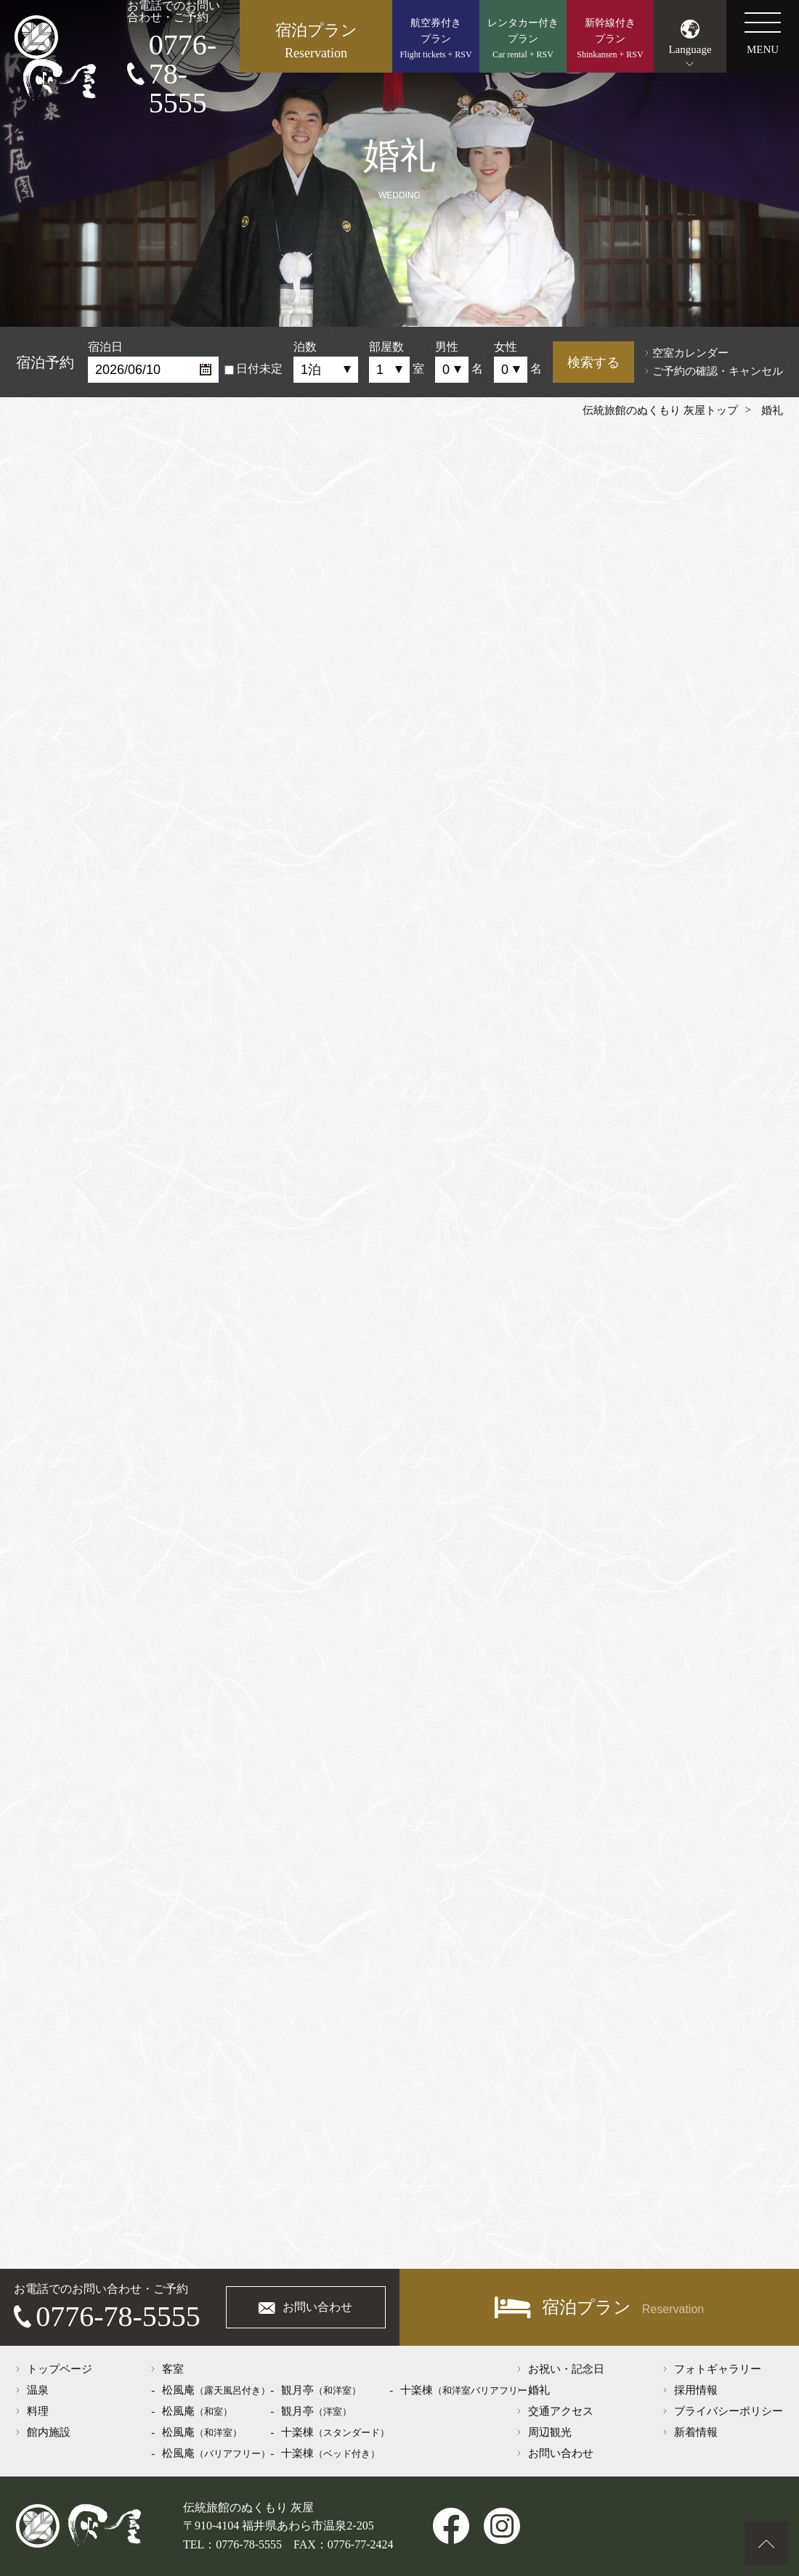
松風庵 (216, 2390)
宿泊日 (105, 347)
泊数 (305, 347)
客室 (173, 2369)
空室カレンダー (690, 353)
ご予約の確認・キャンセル (717, 371)
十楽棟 (335, 2432)
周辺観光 (550, 2432)
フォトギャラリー (717, 2369)
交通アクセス (560, 2411)
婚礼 (539, 2390)
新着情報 (696, 2432)
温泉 (38, 2390)
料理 (38, 2411)
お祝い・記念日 (566, 2369)
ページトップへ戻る (766, 2543)
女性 (505, 347)
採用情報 (696, 2390)
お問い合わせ (317, 2307)
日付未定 (253, 368)
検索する (593, 362)
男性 (446, 347)
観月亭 (321, 2390)
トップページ (59, 2369)
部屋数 (386, 347)
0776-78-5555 (182, 74)
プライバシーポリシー (728, 2411)
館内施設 (48, 2432)
